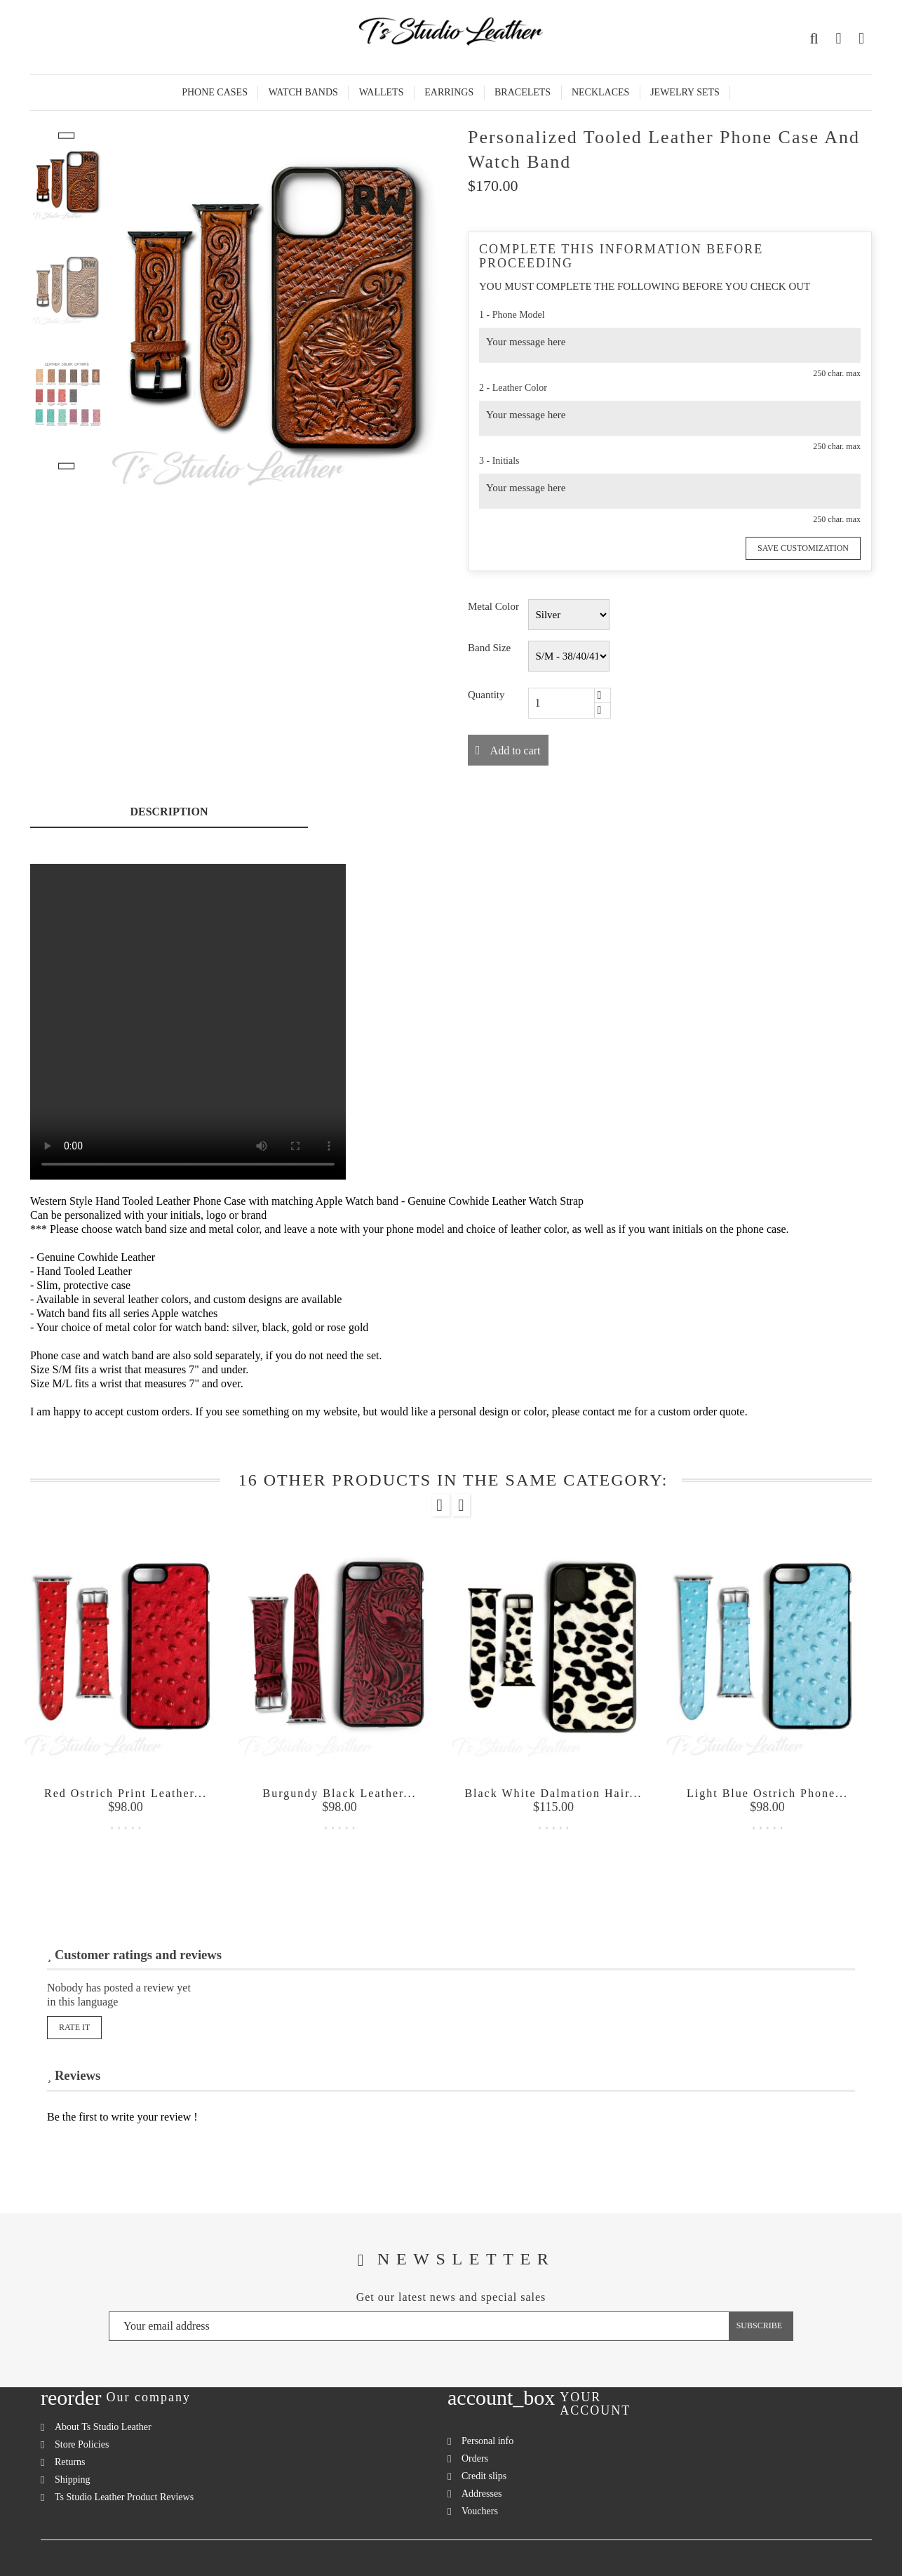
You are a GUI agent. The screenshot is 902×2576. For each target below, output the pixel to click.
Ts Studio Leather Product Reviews (124, 2497)
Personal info (487, 2441)
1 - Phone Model (512, 314)
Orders (475, 2458)
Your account (595, 2404)
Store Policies (82, 2444)
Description (169, 811)
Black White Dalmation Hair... (553, 1793)
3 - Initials (499, 460)
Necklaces (600, 92)
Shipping (72, 2479)
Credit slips (484, 2476)
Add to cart (514, 750)
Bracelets (522, 92)
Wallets (381, 92)
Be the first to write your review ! (122, 2117)
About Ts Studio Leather (103, 2427)
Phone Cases (215, 92)
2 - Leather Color (513, 387)
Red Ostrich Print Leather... (125, 1793)
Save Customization (803, 548)
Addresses (482, 2493)
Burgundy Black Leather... (340, 1793)
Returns (70, 2462)
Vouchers (480, 2511)
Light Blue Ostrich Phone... (767, 1793)
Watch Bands (303, 92)
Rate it (74, 2027)
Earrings (448, 92)
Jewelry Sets (685, 92)
